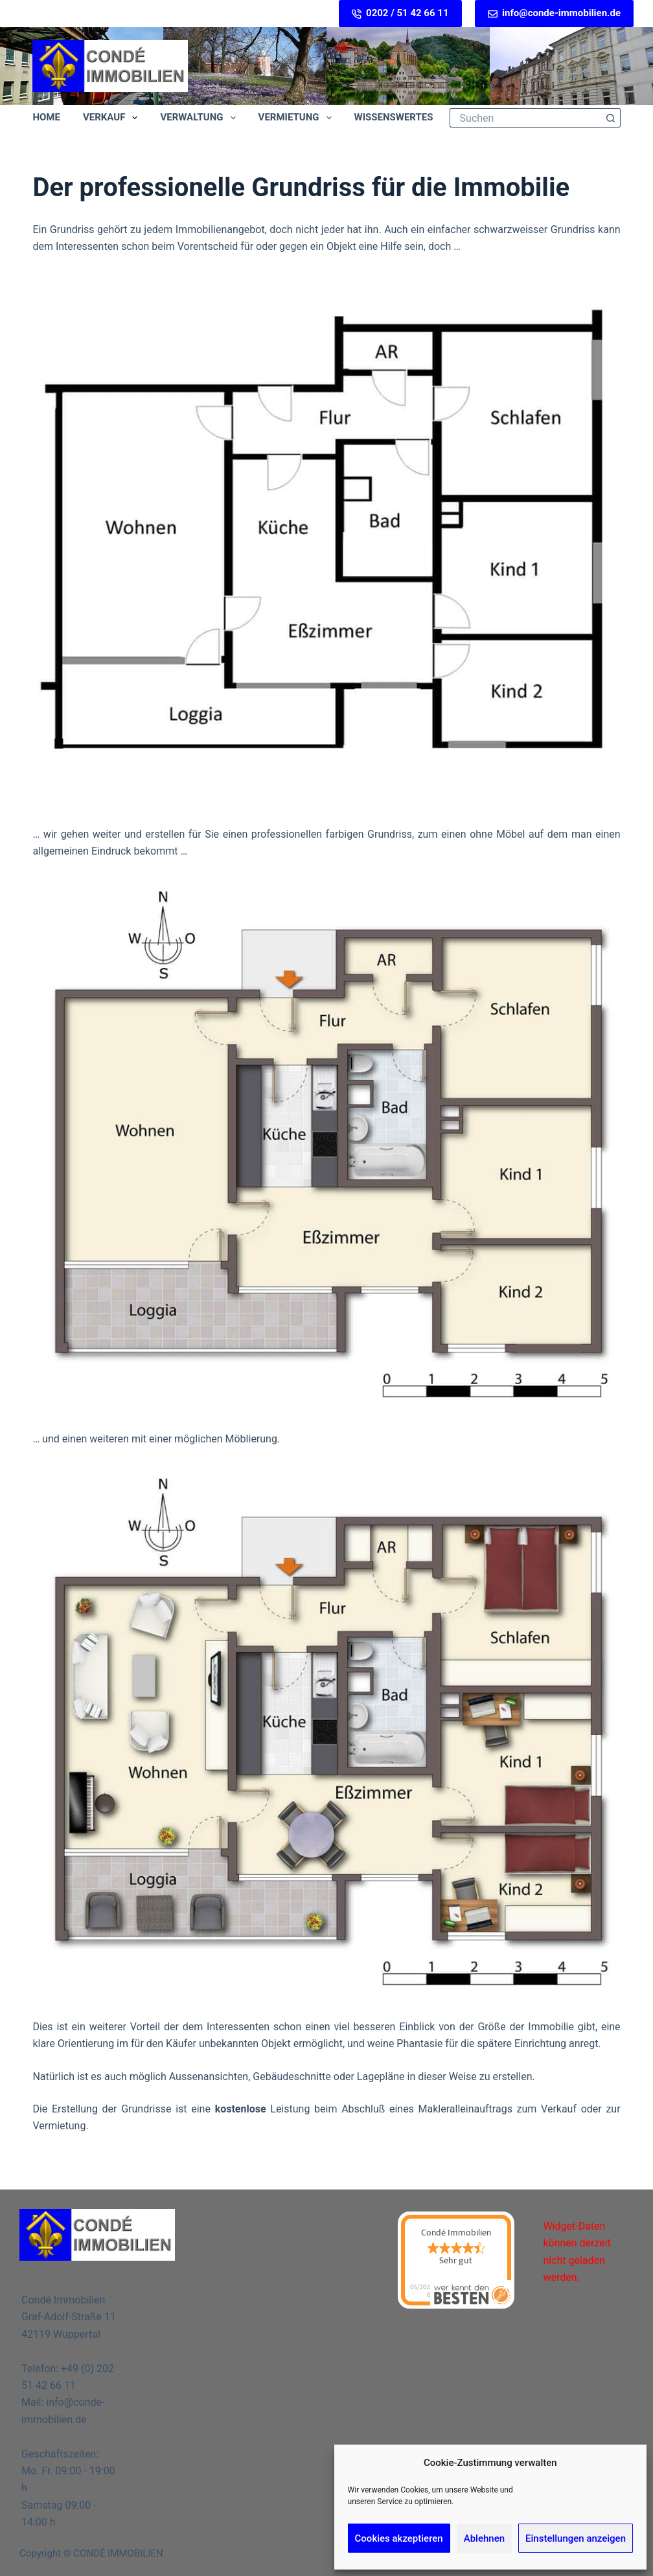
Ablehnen (484, 2538)
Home (46, 117)
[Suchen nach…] (525, 118)
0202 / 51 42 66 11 (400, 13)
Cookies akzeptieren (399, 2538)
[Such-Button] (611, 118)
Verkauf (113, 118)
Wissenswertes (402, 118)
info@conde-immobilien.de (554, 13)
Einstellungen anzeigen (575, 2538)
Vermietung (297, 118)
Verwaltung (200, 118)
